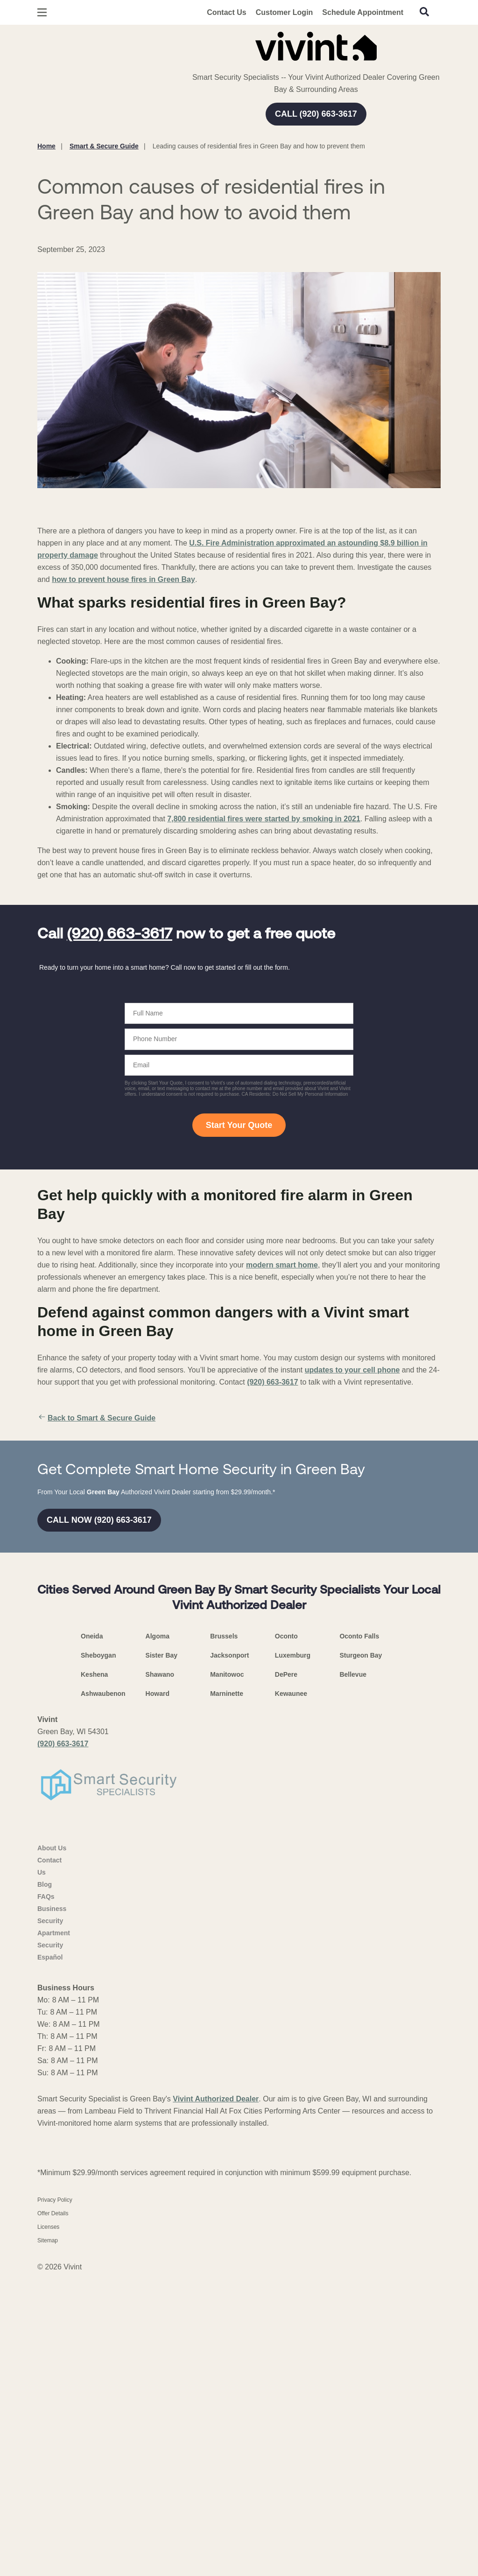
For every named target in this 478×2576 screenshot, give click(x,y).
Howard (157, 1996)
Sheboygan (98, 1958)
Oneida (92, 1939)
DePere (286, 1977)
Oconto (286, 1939)
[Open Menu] (42, 12)
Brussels (224, 1939)
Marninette (226, 1996)
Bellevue (352, 1977)
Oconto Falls (359, 1939)
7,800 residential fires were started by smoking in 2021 (263, 819)
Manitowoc (227, 1977)
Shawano (160, 1977)
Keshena (94, 1977)
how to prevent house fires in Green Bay (123, 579)
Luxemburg (292, 1958)
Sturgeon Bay (360, 1958)
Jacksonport (229, 1958)
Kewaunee (291, 1996)
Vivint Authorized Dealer (216, 2402)
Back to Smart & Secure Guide (96, 1418)
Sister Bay (161, 1958)
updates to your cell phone (352, 1370)
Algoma (157, 1939)
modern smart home (282, 1265)
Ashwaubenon (103, 1996)
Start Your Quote (239, 1125)
